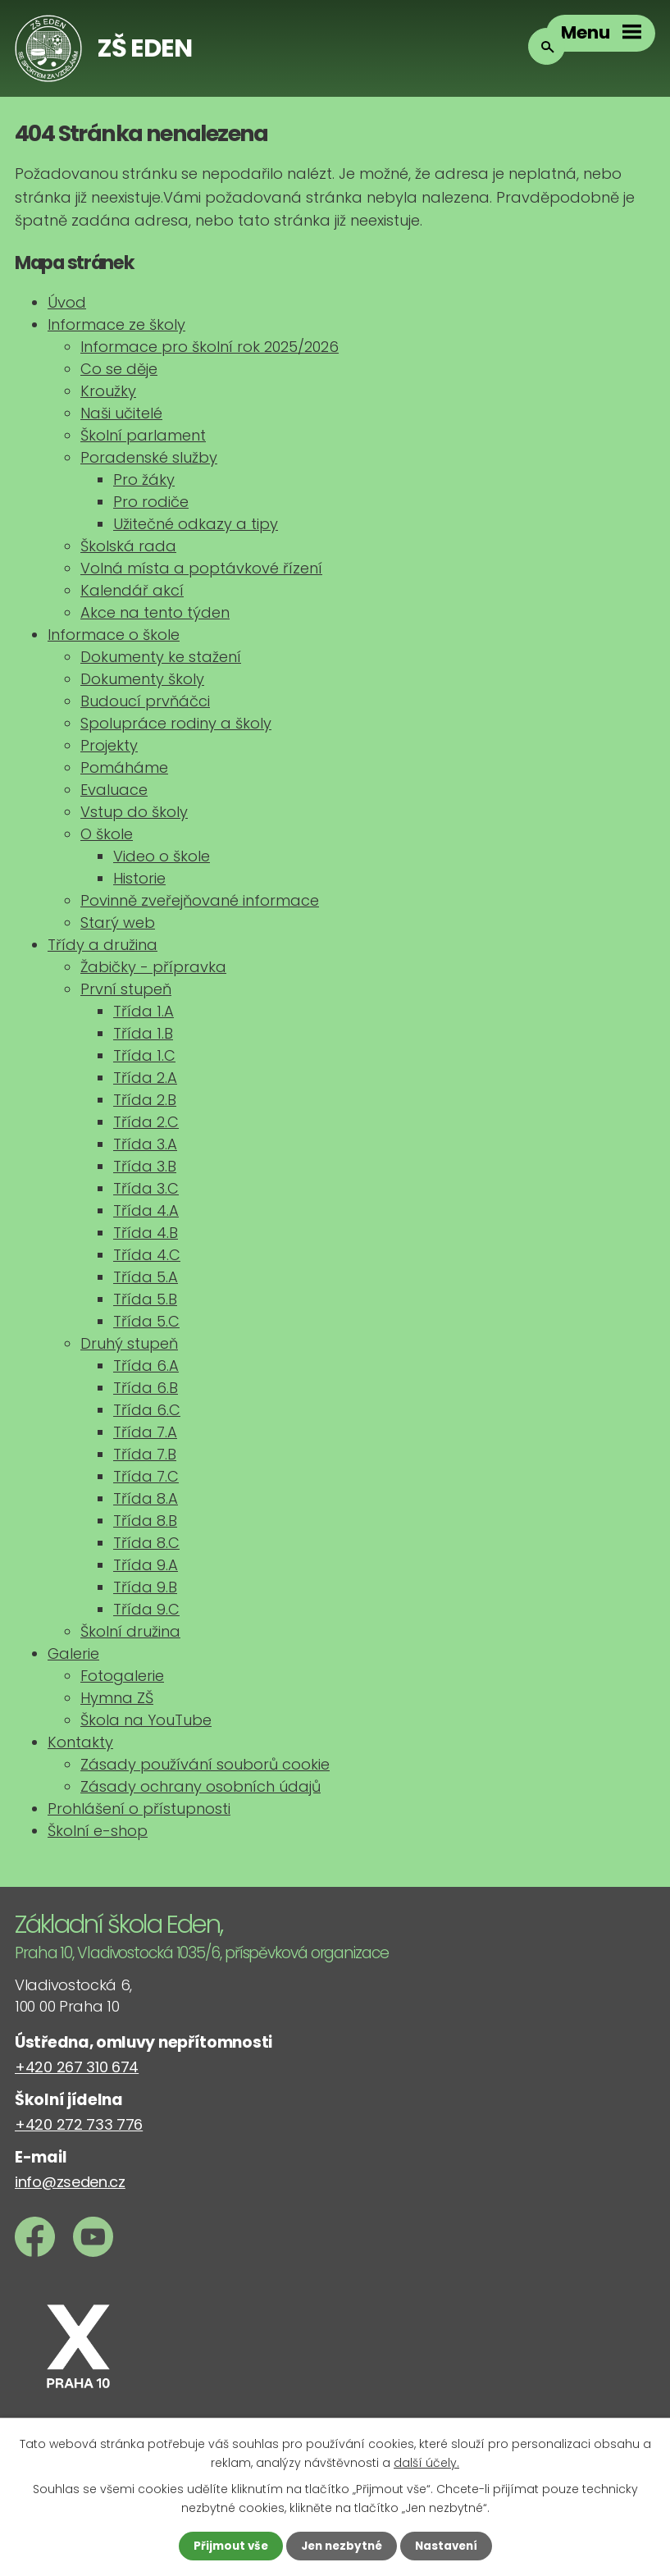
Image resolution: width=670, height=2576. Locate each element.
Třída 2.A (145, 1077)
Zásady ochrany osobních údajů (200, 1786)
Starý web (117, 922)
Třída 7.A (145, 1432)
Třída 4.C (146, 1255)
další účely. (426, 2461)
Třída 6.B (145, 1387)
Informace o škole (114, 634)
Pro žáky (144, 479)
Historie (139, 878)
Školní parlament (143, 435)
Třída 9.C (146, 1609)
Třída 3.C (146, 1188)
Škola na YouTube (146, 1720)
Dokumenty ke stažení (160, 656)
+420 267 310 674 (77, 2067)
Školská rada (128, 546)
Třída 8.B (145, 1520)
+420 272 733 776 (79, 2124)
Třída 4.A (146, 1210)
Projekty (109, 745)
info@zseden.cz (70, 2182)
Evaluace (114, 789)
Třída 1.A (143, 1011)
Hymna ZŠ (116, 1698)
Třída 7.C (146, 1476)
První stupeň (125, 989)
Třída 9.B (145, 1587)
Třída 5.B (145, 1299)
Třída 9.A (145, 1565)
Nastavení (450, 2545)
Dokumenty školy (142, 679)
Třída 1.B (143, 1033)
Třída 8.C (146, 1542)
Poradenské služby (148, 457)
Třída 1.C (144, 1055)
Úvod (67, 302)
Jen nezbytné (342, 2545)
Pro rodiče (151, 501)
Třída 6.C (146, 1410)
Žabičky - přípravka (153, 967)
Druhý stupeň (129, 1343)
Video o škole (161, 856)
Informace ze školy (116, 324)
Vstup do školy (134, 812)
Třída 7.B (144, 1454)
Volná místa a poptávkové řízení (201, 568)
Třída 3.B (144, 1166)
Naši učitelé (121, 413)
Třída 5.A (145, 1277)
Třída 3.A (145, 1144)
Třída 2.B (144, 1099)
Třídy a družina (102, 944)
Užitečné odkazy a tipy (195, 524)
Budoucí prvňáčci (145, 701)
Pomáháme (124, 767)
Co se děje (118, 369)
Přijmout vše (227, 2545)
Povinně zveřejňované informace (199, 900)
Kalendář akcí (132, 590)
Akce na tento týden (155, 612)
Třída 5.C (146, 1321)
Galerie (73, 1653)
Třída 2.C (146, 1122)
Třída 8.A (145, 1498)
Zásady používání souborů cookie (205, 1764)
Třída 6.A (146, 1365)
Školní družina (130, 1631)
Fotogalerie (122, 1675)
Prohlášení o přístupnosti (139, 1808)
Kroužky (108, 391)
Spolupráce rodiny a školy (175, 723)
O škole (106, 834)
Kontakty (80, 1742)
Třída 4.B (145, 1232)
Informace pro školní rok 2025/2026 (209, 346)
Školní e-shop (98, 1830)
